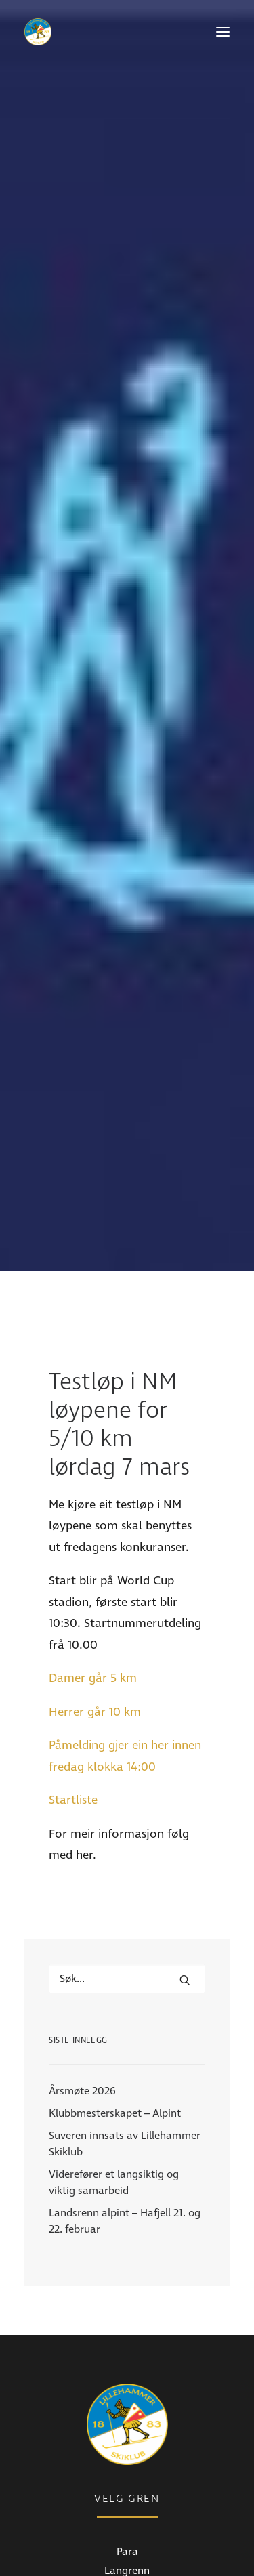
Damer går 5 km (93, 1474)
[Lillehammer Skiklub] (37, 31)
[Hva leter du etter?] (127, 1775)
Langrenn (127, 2366)
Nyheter (127, 2519)
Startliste (73, 1596)
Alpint (127, 2385)
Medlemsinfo (127, 2538)
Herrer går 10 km (95, 1508)
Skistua (127, 2423)
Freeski (127, 2404)
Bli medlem (127, 2557)
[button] (223, 32)
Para (127, 2347)
